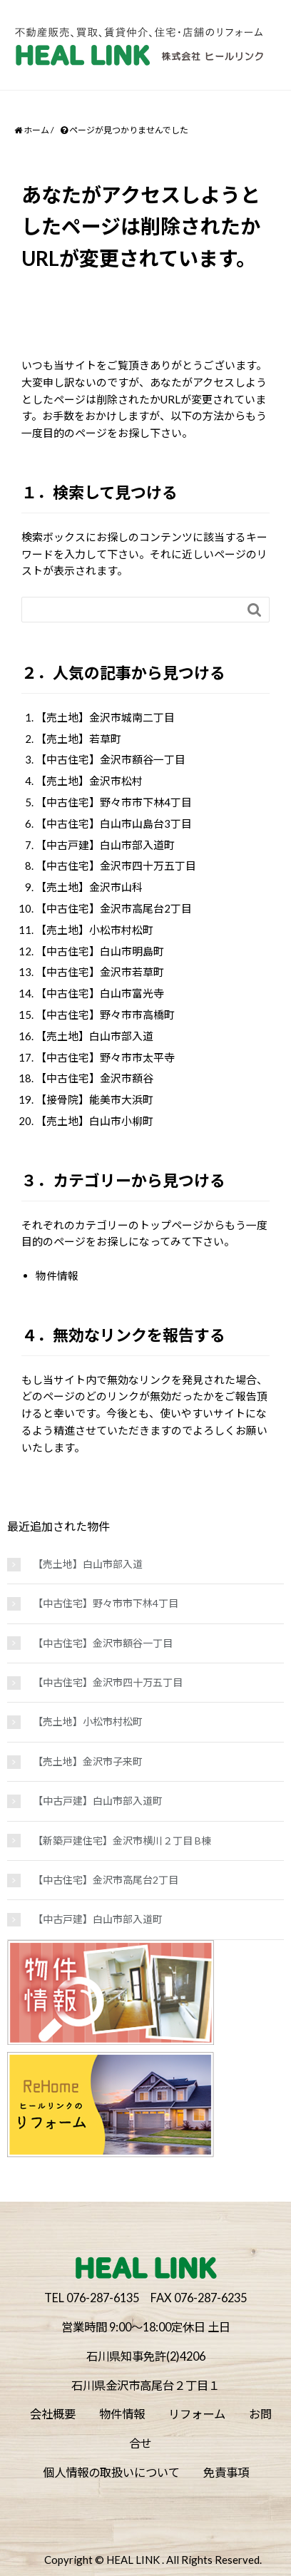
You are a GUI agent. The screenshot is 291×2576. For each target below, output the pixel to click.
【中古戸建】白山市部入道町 (105, 844)
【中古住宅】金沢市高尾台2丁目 (114, 908)
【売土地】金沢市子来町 (88, 1761)
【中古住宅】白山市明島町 (100, 951)
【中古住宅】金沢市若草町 (100, 971)
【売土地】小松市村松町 (94, 929)
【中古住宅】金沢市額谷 (94, 1078)
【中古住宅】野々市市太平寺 (105, 1057)
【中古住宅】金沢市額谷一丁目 (110, 759)
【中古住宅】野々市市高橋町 (105, 1014)
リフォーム (196, 2414)
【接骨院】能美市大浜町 (94, 1099)
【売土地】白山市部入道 (94, 1036)
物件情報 (57, 1275)
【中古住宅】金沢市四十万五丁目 (116, 865)
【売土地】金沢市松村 (89, 780)
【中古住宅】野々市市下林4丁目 (114, 802)
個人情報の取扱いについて (111, 2472)
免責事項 (226, 2472)
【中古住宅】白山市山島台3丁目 (114, 823)
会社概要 (53, 2414)
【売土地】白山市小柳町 (94, 1120)
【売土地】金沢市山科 (89, 887)
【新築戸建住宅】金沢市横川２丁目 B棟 (122, 1840)
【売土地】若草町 (78, 738)
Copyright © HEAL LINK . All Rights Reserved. (153, 2559)
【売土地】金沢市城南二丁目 (105, 717)
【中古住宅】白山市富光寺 (100, 993)
